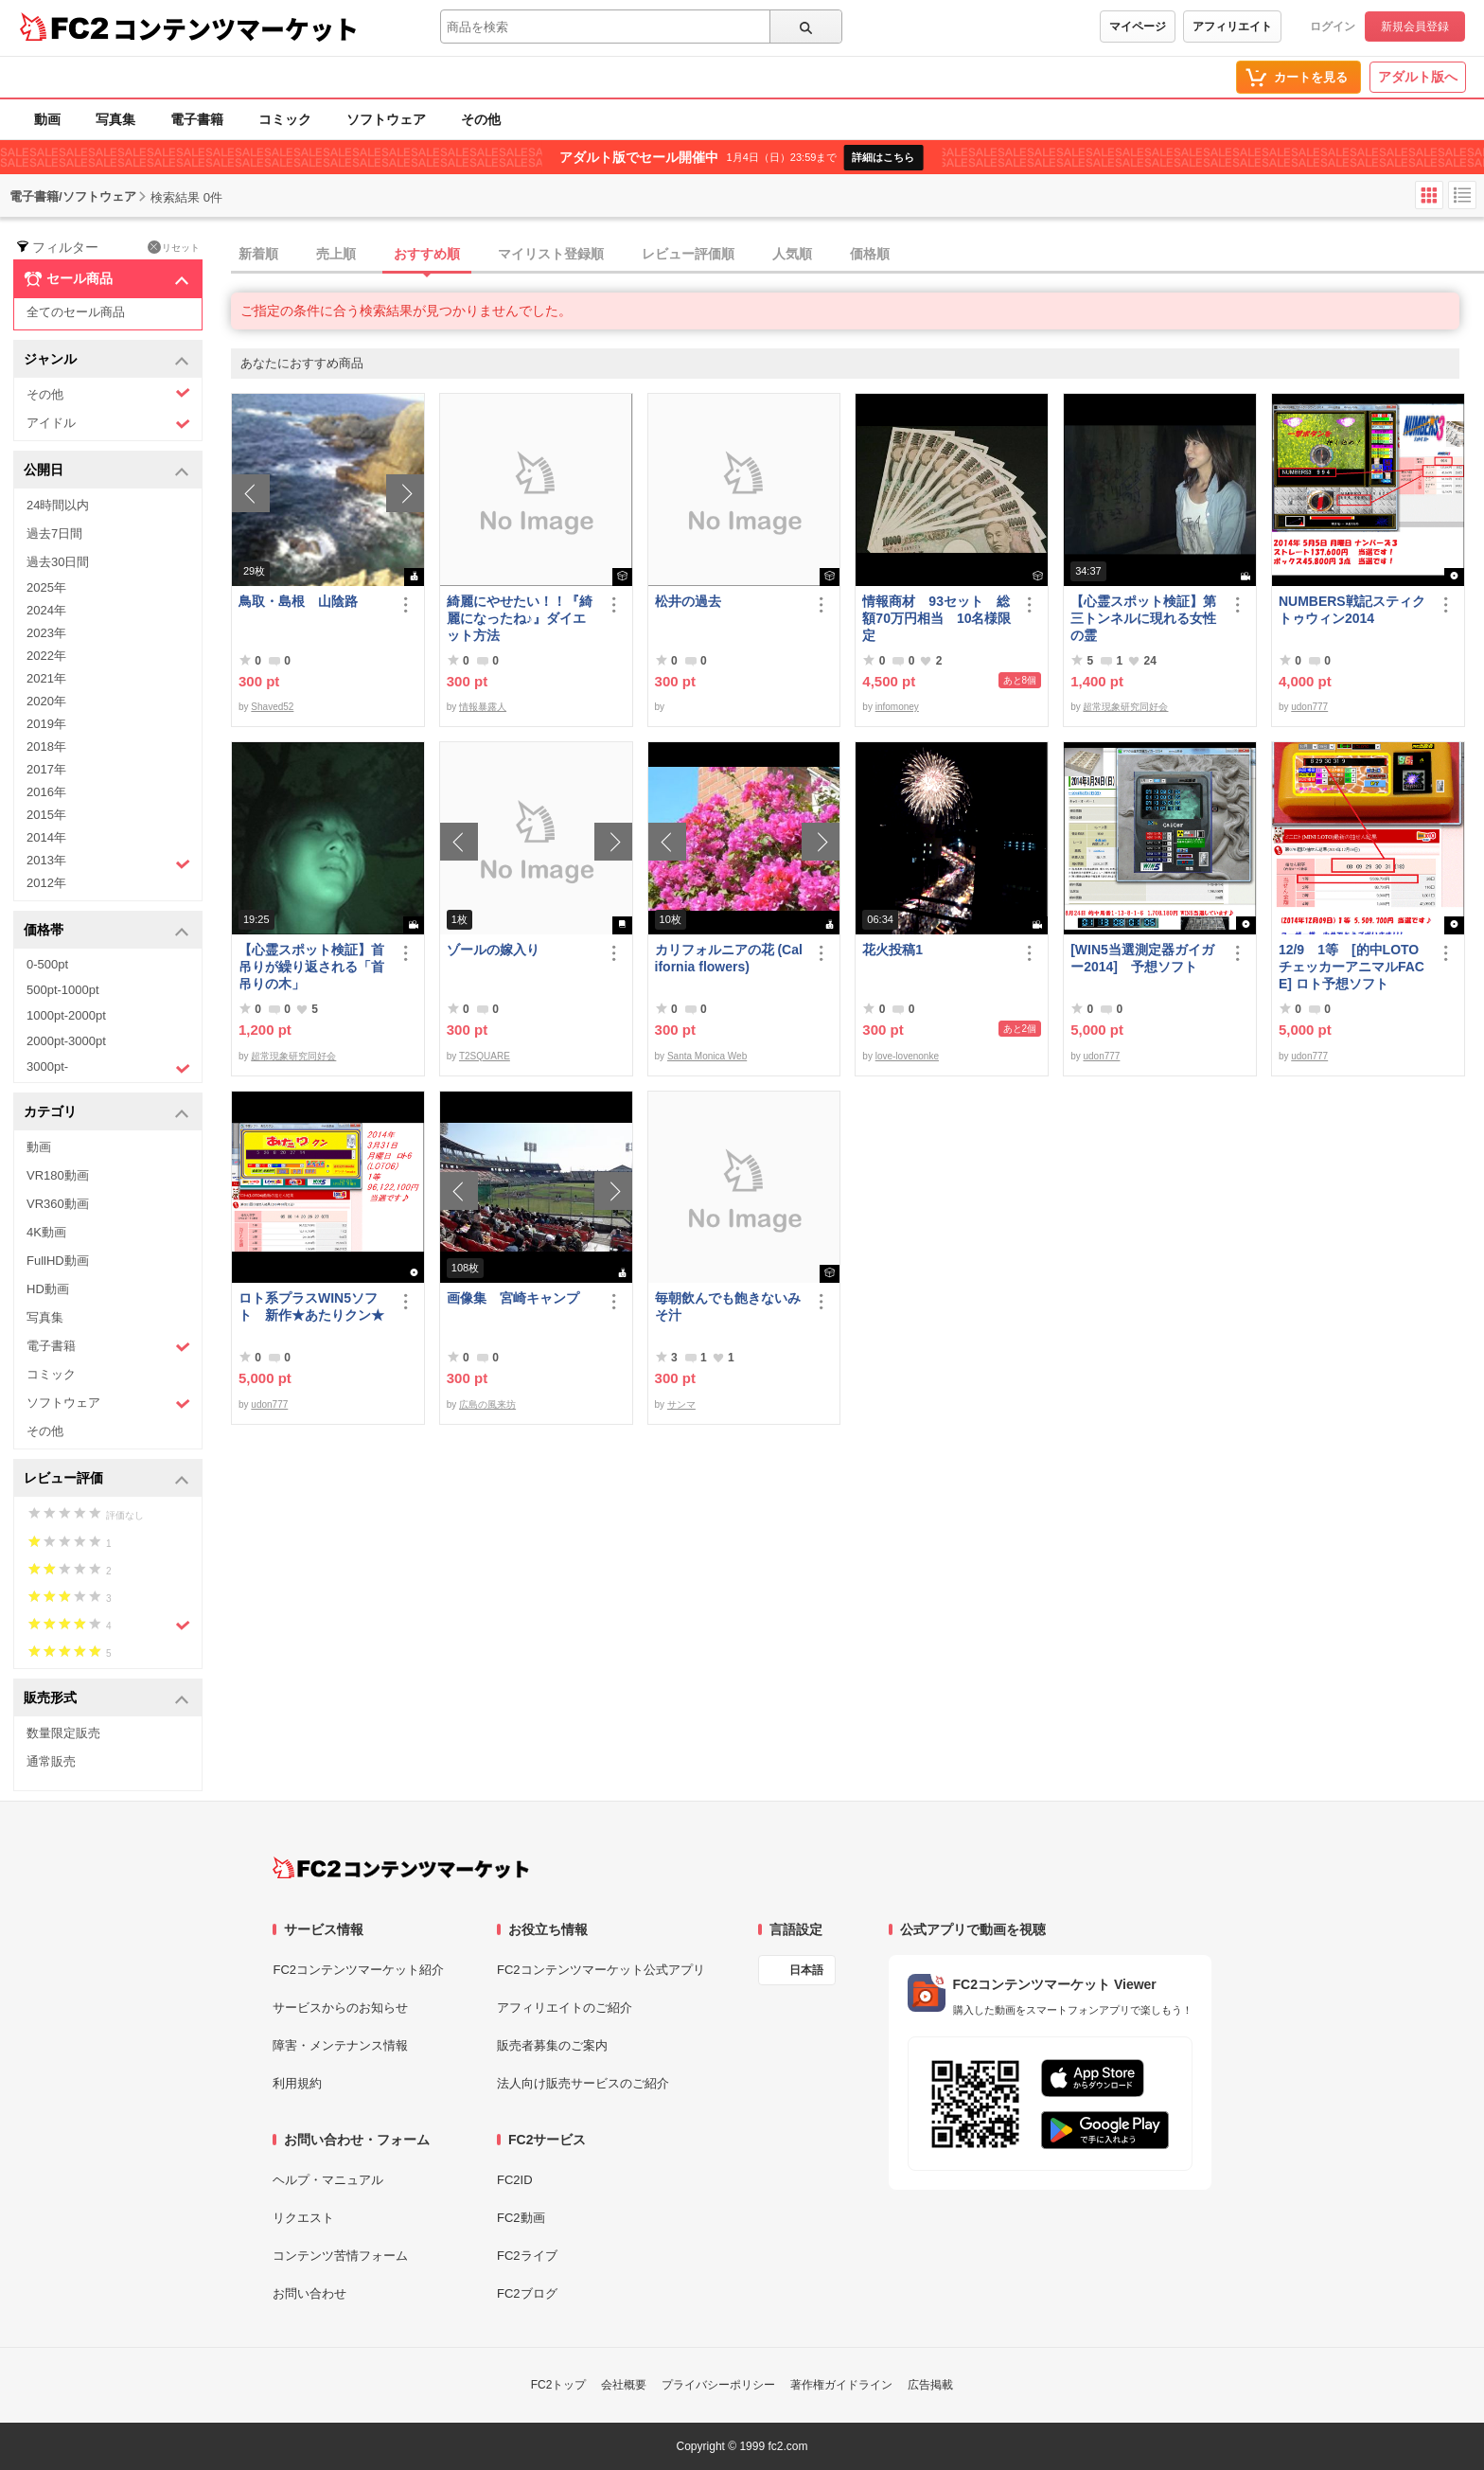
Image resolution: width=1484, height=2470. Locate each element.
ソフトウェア (386, 119)
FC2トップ (559, 2384)
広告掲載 (930, 2384)
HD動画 (47, 1289)
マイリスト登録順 (551, 253)
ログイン (1332, 26)
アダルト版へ (1418, 76)
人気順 (792, 253)
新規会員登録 (1415, 26)
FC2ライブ (527, 2255)
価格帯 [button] (106, 931)
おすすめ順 (427, 253)
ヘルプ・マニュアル (328, 2180)
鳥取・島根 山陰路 (298, 601)
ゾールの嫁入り (493, 949)
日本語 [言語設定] (806, 1970)
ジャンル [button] (106, 360)
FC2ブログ (527, 2293)
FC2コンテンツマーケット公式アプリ (601, 1970)
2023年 (46, 633)
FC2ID (515, 2180)
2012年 (46, 883)
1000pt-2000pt (66, 1015)
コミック (284, 119)
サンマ (681, 1404)
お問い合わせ (309, 2293)
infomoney (897, 707)
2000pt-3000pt (66, 1041)
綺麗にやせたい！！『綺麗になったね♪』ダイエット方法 (519, 618)
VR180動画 (57, 1175)
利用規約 (297, 2083)
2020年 (46, 701)
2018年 (46, 746)
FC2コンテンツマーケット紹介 (358, 1970)
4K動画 (46, 1232)
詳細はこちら (883, 157)
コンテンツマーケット (236, 28)
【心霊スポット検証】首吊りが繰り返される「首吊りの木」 (311, 966)
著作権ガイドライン (841, 2384)
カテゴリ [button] (106, 1113)
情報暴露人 (482, 707)
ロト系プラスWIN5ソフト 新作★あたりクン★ (311, 1306)
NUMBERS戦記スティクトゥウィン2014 (1352, 610)
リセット (174, 247)
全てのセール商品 (75, 312)
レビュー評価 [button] (106, 1479)
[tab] (857, 255)
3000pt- (108, 1067)
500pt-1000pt (62, 990)
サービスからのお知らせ (340, 2007)
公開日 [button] (106, 471)
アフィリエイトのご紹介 (564, 2007)
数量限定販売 (63, 1733)
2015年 (46, 815)
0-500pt (47, 964)
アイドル (108, 424)
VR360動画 (57, 1204)
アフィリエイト (1232, 26)
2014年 (46, 837)
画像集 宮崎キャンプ (513, 1298)
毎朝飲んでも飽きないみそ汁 (728, 1306)
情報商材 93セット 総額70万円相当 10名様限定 (936, 618)
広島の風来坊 (487, 1404)
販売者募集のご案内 (552, 2045)
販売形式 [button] (106, 1699)
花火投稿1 (892, 949)
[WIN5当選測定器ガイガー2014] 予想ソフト (1142, 958)
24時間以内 (57, 505)
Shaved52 (272, 707)
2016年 (46, 792)
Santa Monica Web (707, 1056)
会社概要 (623, 2384)
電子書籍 (196, 119)
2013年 (108, 862)
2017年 (46, 769)
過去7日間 (54, 533)
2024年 (46, 610)
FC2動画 (521, 2218)
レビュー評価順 (688, 253)
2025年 (46, 587)
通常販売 (51, 1761)
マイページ (1137, 26)
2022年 (46, 656)
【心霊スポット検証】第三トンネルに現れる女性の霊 (1143, 618)
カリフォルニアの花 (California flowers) (729, 958)
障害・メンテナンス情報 (340, 2045)
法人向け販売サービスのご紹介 (583, 2083)
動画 (47, 119)
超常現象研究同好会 (1125, 707)
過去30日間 (57, 562)
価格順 (870, 253)
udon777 (1309, 707)
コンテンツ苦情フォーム (340, 2255)
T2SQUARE (484, 1056)
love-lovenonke (907, 1056)
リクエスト (303, 2218)
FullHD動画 (57, 1260)
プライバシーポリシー (718, 2384)
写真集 (115, 119)
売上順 (336, 253)
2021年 (46, 678)
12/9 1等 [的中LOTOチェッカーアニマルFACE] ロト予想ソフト (1351, 966)
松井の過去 (688, 601)
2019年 (46, 724)
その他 (481, 119)
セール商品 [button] (106, 279)
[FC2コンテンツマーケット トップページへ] (401, 1868)
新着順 (258, 253)
